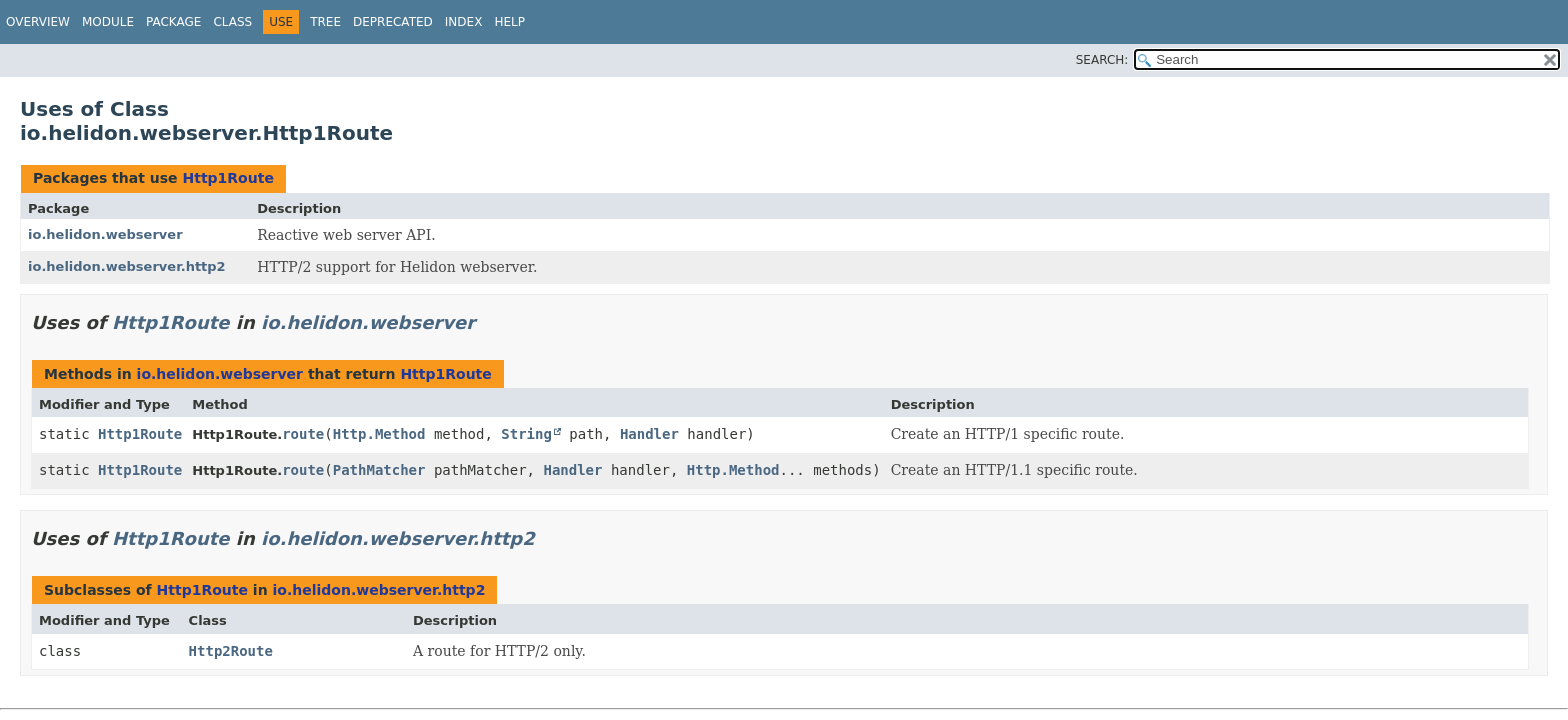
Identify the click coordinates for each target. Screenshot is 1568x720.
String (526, 434)
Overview (38, 22)
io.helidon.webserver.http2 (127, 266)
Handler (649, 434)
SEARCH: (1102, 60)
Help (509, 22)
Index (464, 22)
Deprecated (393, 22)
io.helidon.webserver (105, 234)
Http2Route (231, 651)
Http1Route (227, 178)
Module (108, 22)
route (303, 434)
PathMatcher (379, 470)
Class (232, 22)
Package (173, 22)
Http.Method (379, 434)
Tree (325, 22)
